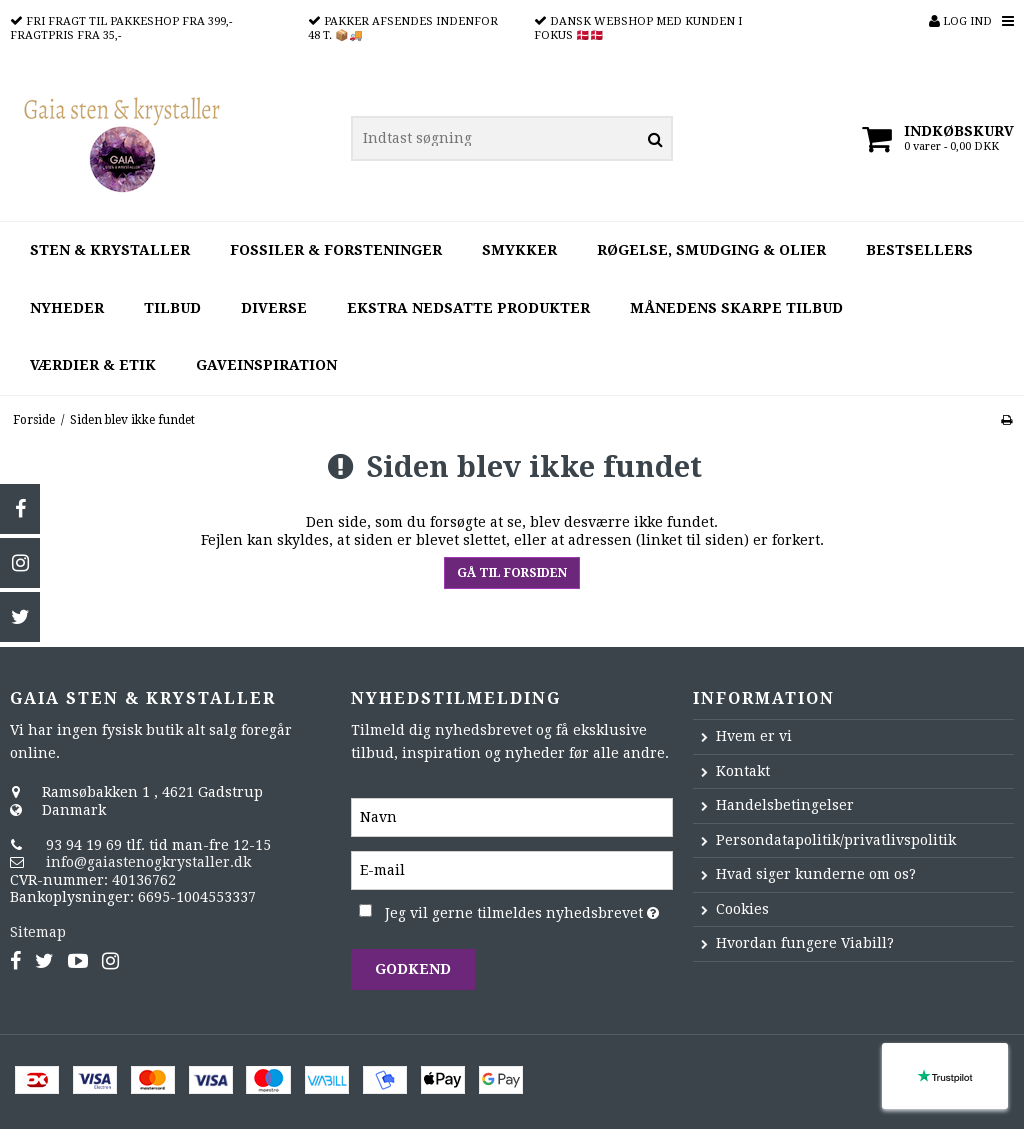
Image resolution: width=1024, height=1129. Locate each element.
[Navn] (511, 816)
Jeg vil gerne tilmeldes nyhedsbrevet (528, 909)
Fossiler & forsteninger (336, 250)
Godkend (413, 969)
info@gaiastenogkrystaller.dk (148, 862)
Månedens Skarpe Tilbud (736, 308)
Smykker (519, 250)
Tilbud (172, 308)
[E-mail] (511, 869)
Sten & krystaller (110, 250)
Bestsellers (919, 250)
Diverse (274, 308)
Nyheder (67, 308)
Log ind (960, 21)
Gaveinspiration (266, 365)
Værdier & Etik (93, 365)
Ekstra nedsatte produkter (468, 308)
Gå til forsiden (512, 573)
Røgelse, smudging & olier (711, 250)
